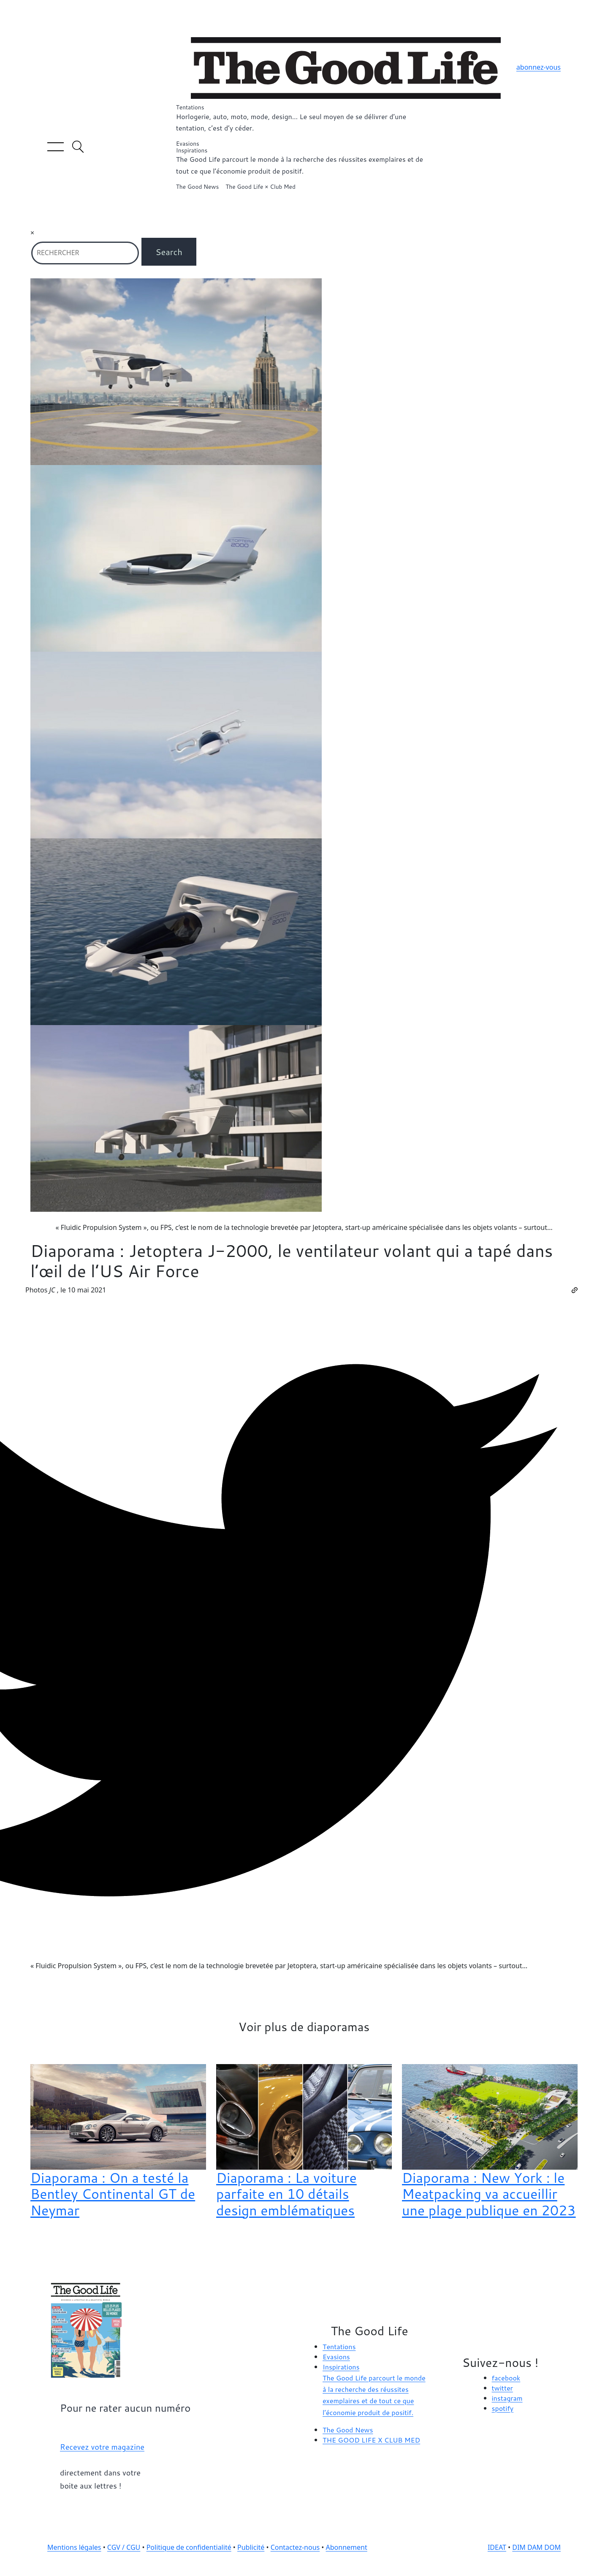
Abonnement (346, 2547)
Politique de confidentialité (189, 2547)
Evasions (187, 143)
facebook (506, 2378)
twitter (502, 2388)
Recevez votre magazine (102, 2446)
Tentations (304, 118)
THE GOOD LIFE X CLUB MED (371, 2440)
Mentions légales (74, 2547)
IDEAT (497, 2547)
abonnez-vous (538, 67)
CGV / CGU (123, 2547)
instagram (507, 2398)
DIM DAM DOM (536, 2547)
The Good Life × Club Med (260, 186)
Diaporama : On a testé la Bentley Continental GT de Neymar (112, 2194)
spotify (502, 2408)
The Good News (197, 186)
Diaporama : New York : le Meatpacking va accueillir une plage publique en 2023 (489, 2194)
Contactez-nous (295, 2547)
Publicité (250, 2547)
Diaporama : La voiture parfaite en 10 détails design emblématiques (286, 2194)
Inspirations (304, 162)
